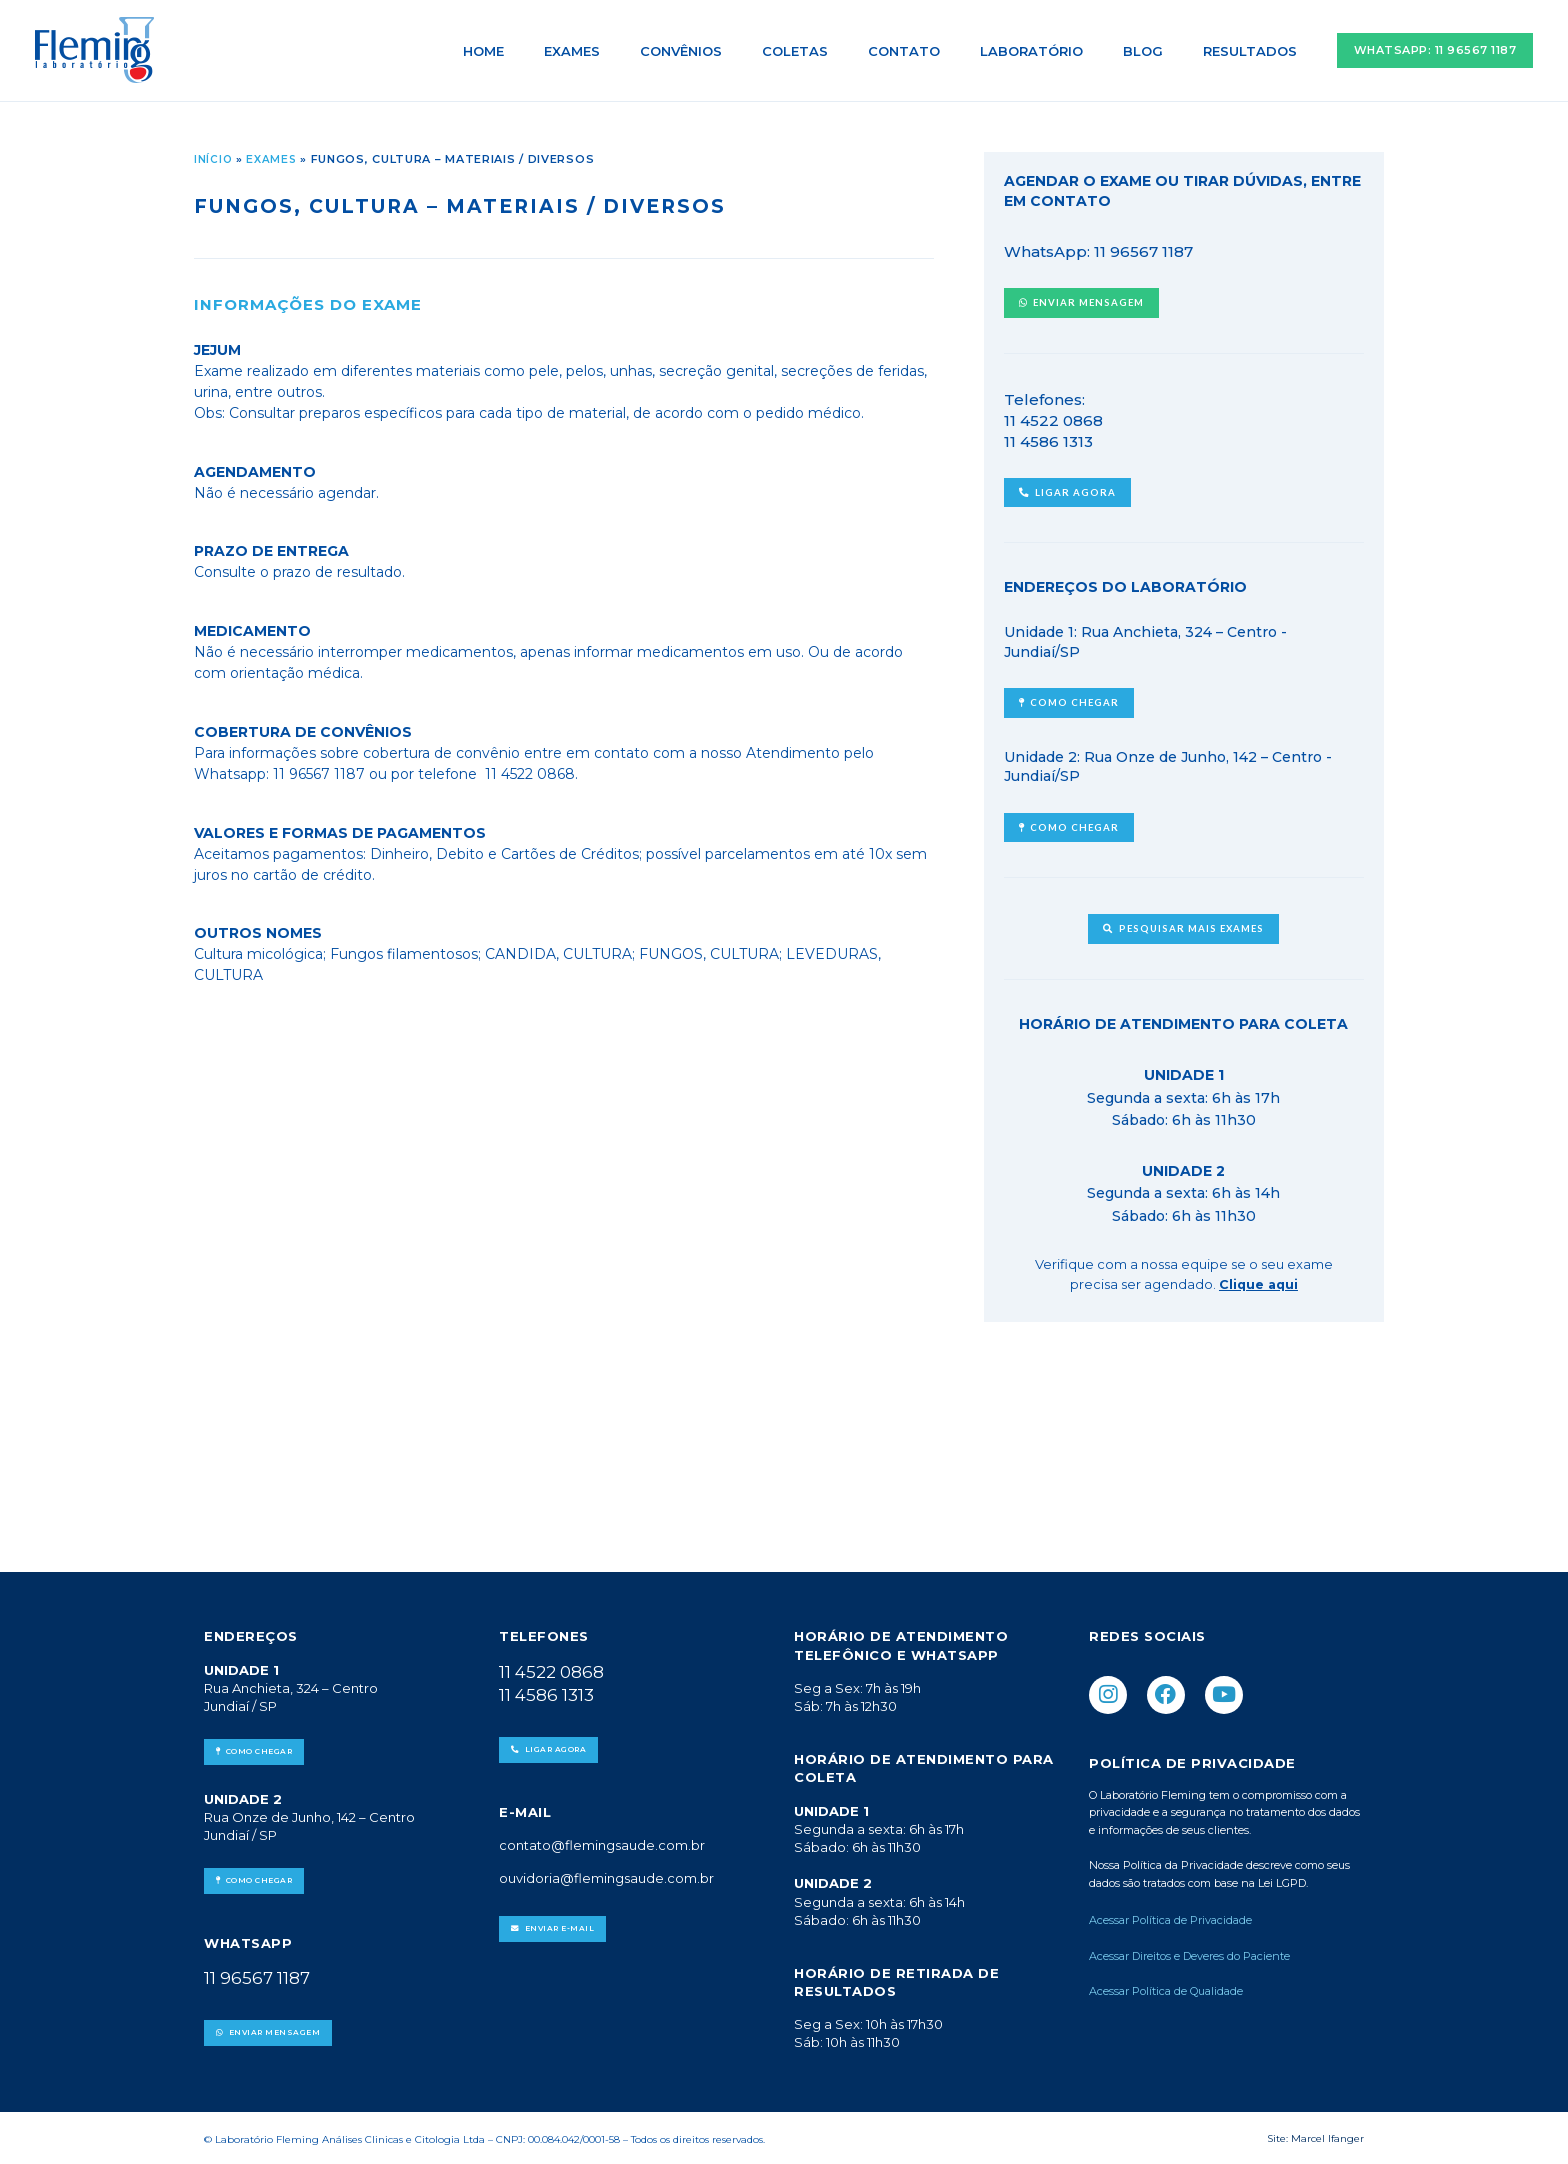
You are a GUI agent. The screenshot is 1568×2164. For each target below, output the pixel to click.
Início (213, 159)
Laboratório (1066, 51)
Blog (1164, 51)
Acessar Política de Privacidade (1172, 1918)
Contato (953, 51)
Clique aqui (1258, 1280)
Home (588, 51)
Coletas (858, 51)
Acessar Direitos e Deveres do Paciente (1189, 1953)
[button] (1435, 50)
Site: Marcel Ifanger (1315, 2134)
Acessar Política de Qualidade (1166, 1989)
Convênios (758, 51)
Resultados (1257, 51)
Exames (663, 51)
